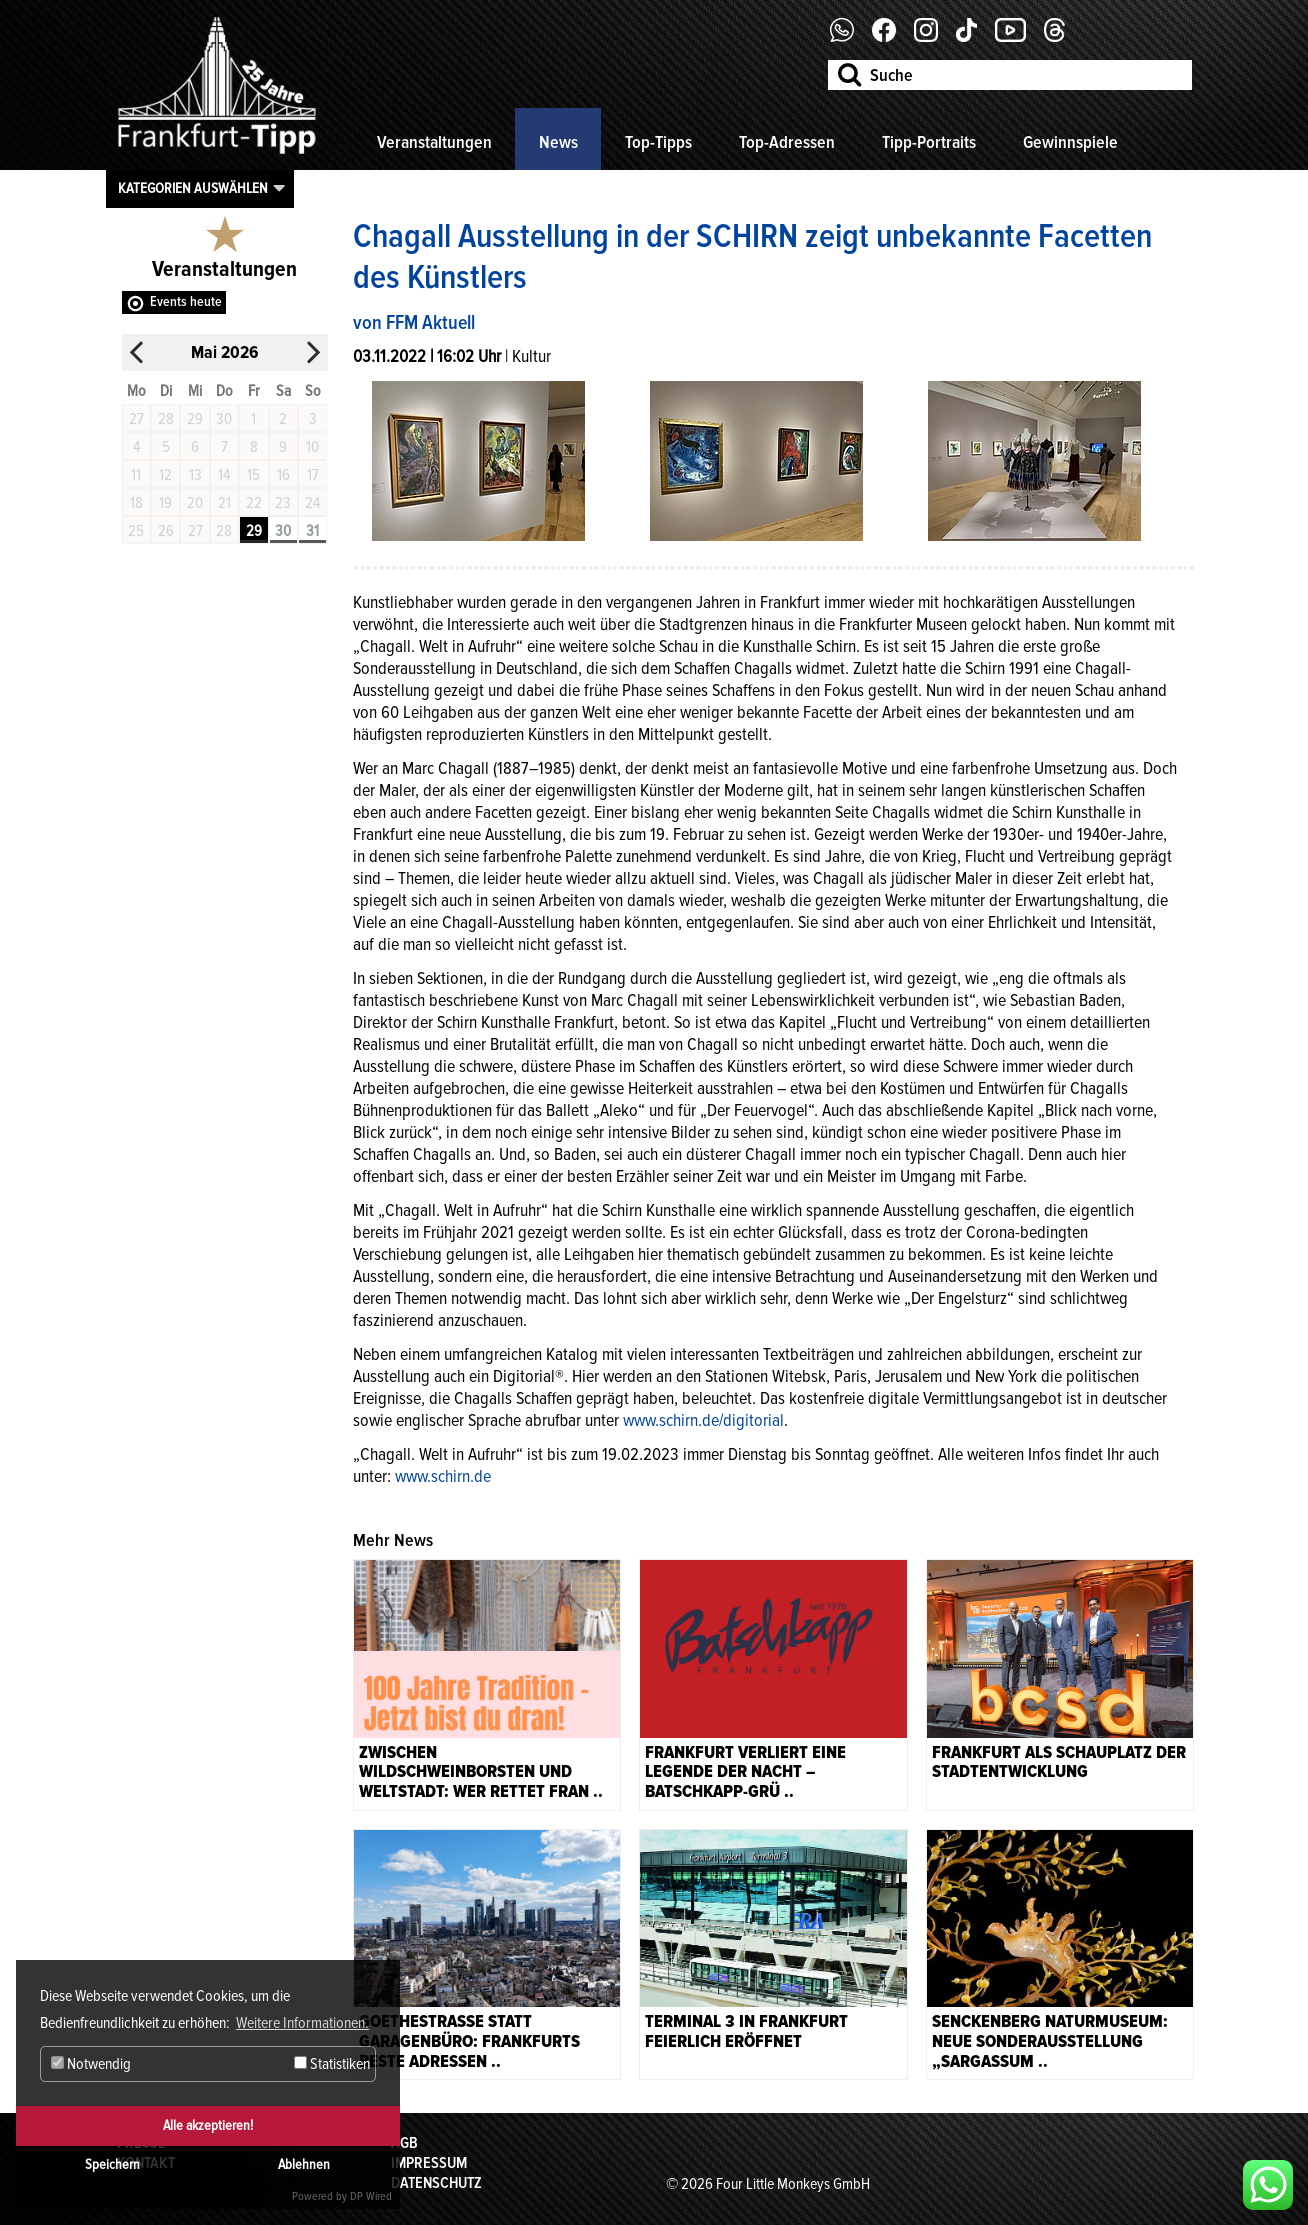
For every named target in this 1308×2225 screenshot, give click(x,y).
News (558, 142)
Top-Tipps (658, 142)
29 (254, 531)
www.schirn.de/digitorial (703, 1420)
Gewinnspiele (1070, 142)
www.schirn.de (443, 1476)
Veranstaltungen (434, 142)
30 (283, 531)
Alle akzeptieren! (208, 2125)
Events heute (186, 301)
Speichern (112, 2164)
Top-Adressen (787, 142)
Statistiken (332, 2064)
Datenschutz (436, 2183)
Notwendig (91, 2064)
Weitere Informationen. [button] (302, 2023)
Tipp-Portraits (929, 142)
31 (312, 531)
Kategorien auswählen (193, 188)
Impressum (429, 2163)
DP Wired (371, 2196)
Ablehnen (304, 2164)
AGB (404, 2143)
